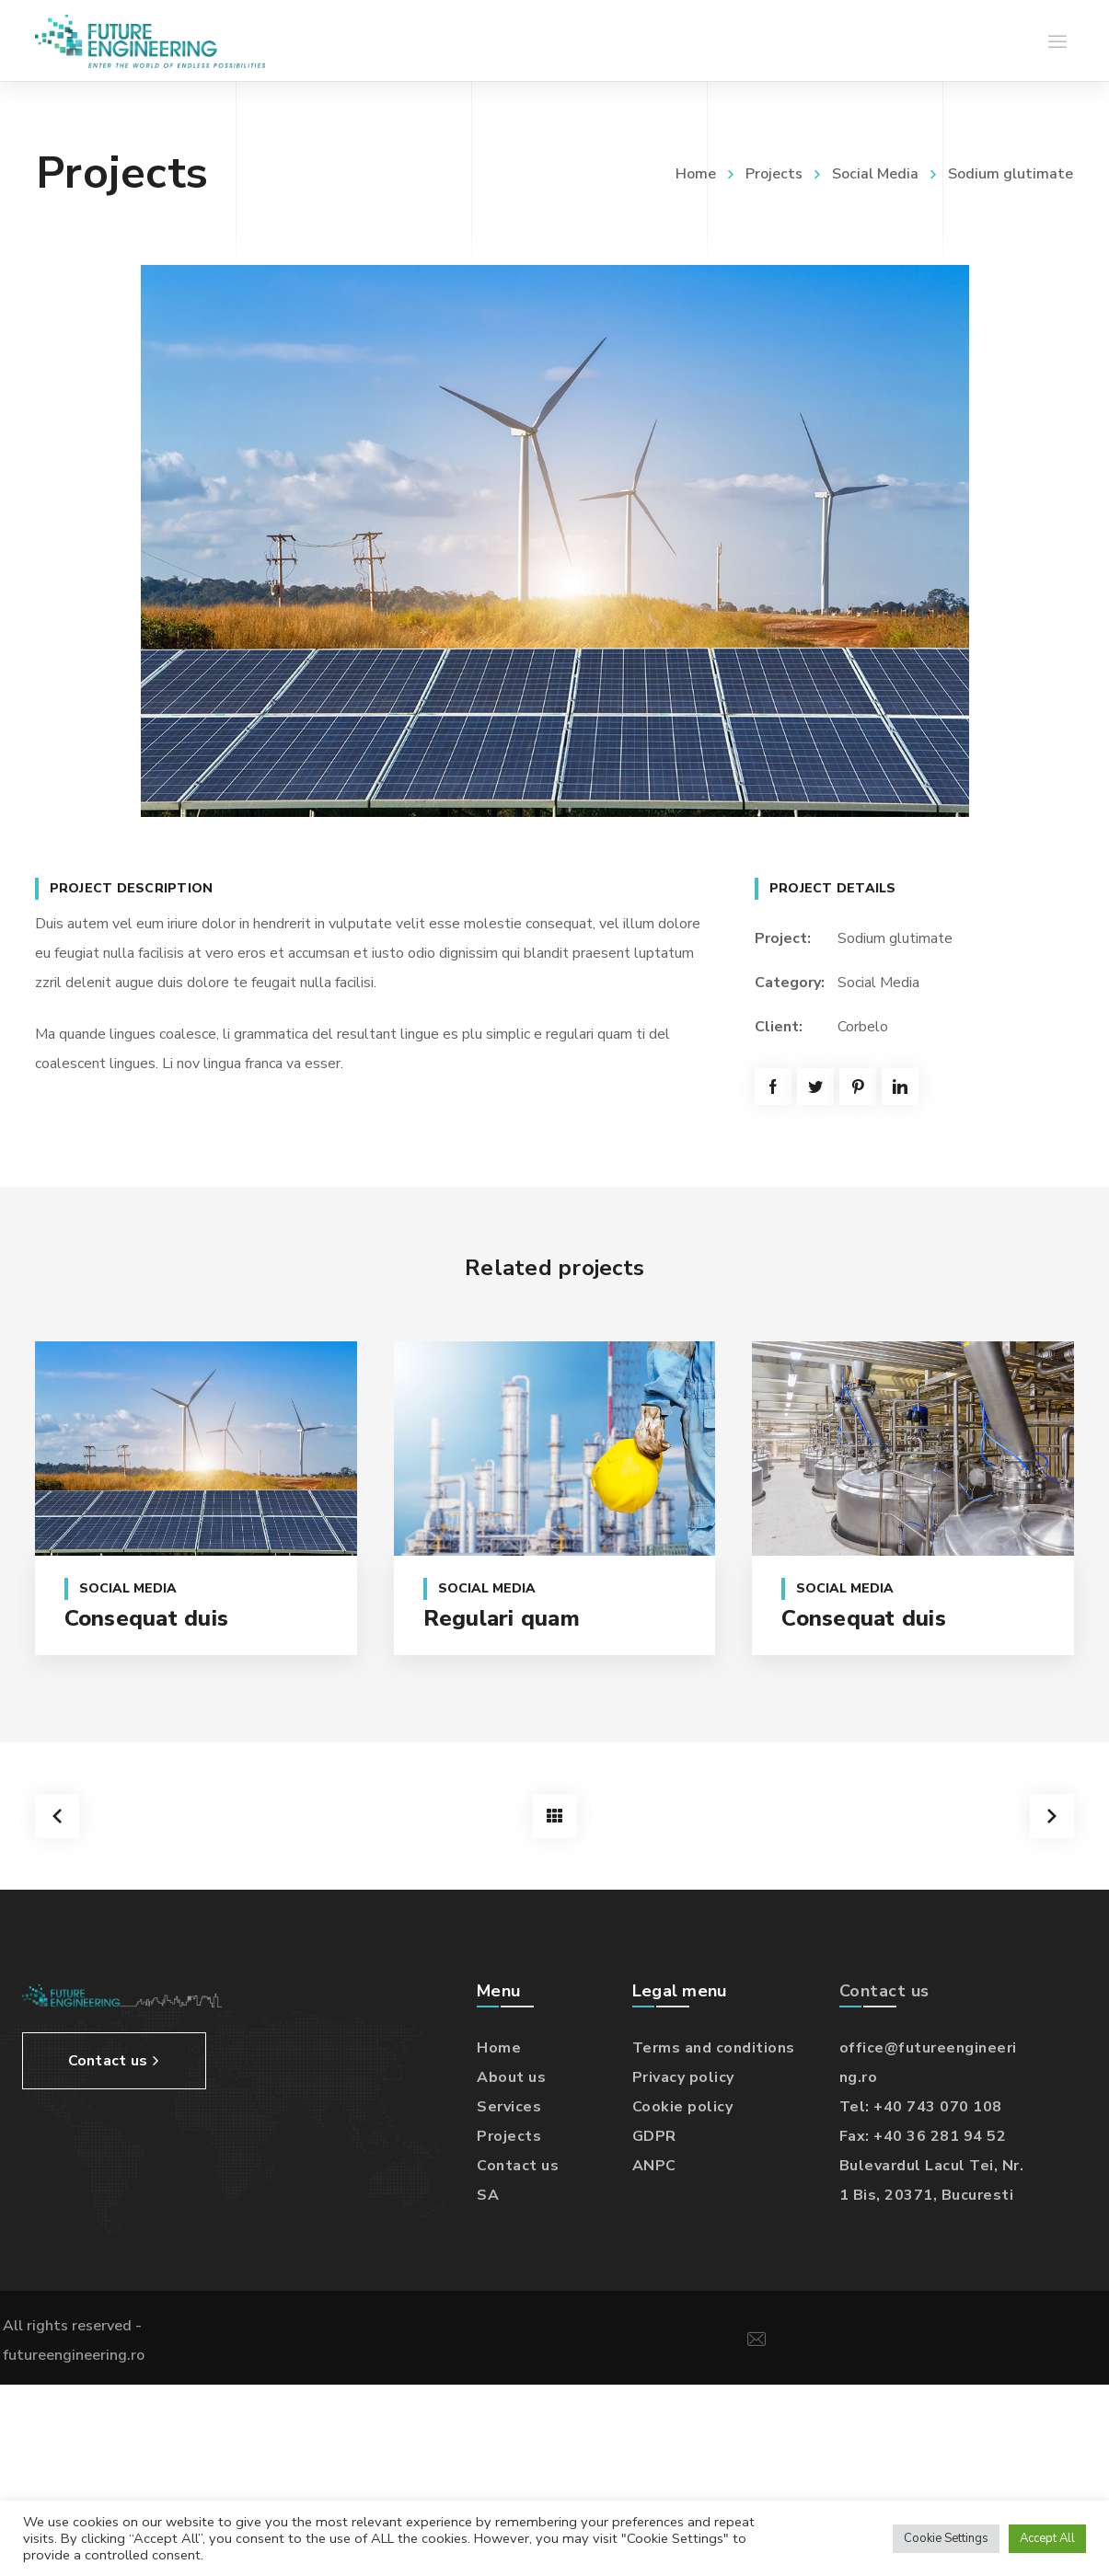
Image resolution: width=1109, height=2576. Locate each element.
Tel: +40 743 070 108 (920, 2104)
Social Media (875, 174)
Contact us (518, 2163)
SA (488, 2192)
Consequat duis (146, 1618)
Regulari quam (501, 1618)
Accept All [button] (1047, 2538)
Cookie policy (683, 2104)
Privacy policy (683, 2074)
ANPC (654, 2163)
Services (509, 2104)
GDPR (654, 2133)
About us (511, 2074)
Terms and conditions (713, 2045)
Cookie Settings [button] (946, 2538)
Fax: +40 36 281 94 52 (923, 2133)
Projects (774, 174)
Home (696, 174)
